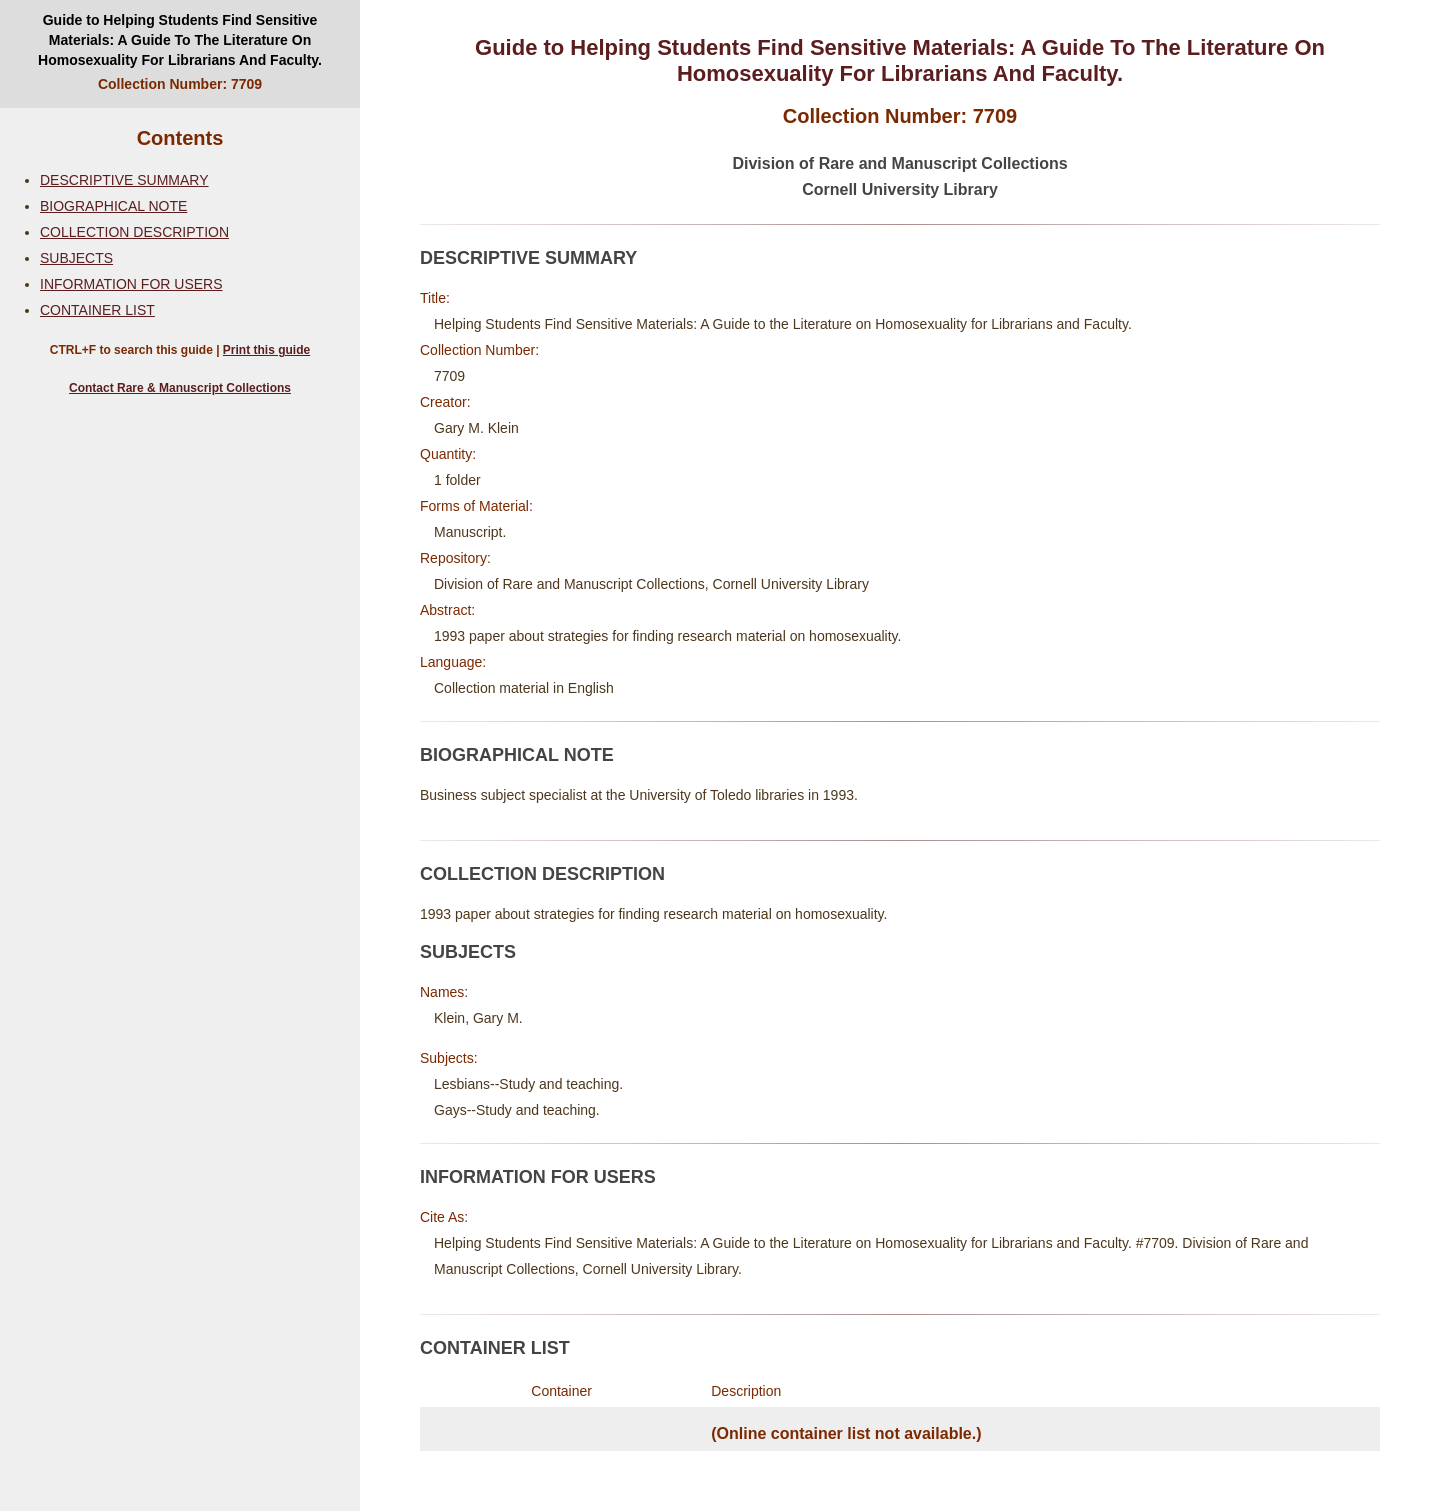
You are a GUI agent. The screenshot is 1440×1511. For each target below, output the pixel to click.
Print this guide (266, 350)
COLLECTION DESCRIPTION (134, 232)
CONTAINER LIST (97, 310)
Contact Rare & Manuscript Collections (180, 388)
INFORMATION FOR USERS (131, 284)
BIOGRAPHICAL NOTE (113, 206)
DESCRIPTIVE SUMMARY (124, 180)
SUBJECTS (76, 258)
